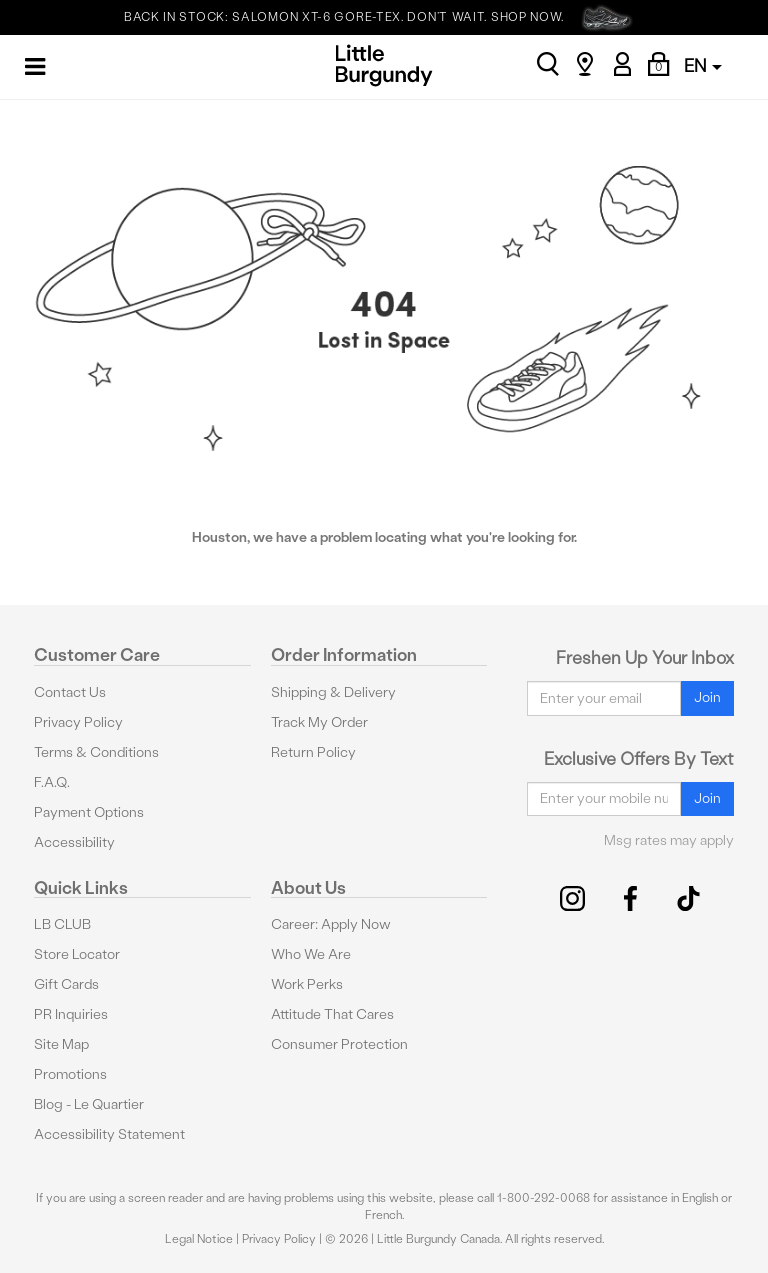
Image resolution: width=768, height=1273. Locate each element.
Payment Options (89, 812)
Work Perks (307, 984)
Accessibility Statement (109, 1134)
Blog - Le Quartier (89, 1104)
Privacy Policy (78, 722)
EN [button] (703, 65)
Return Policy (313, 752)
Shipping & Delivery (333, 692)
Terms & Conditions (96, 752)
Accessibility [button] (74, 842)
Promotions (70, 1074)
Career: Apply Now (331, 924)
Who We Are (311, 954)
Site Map (61, 1044)
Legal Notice (199, 1239)
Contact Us (70, 692)
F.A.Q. (52, 782)
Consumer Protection (339, 1044)
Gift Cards (66, 984)
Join (707, 697)
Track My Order (319, 722)
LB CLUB (62, 924)
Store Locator (77, 954)
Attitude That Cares (332, 1014)
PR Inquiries (71, 1014)
